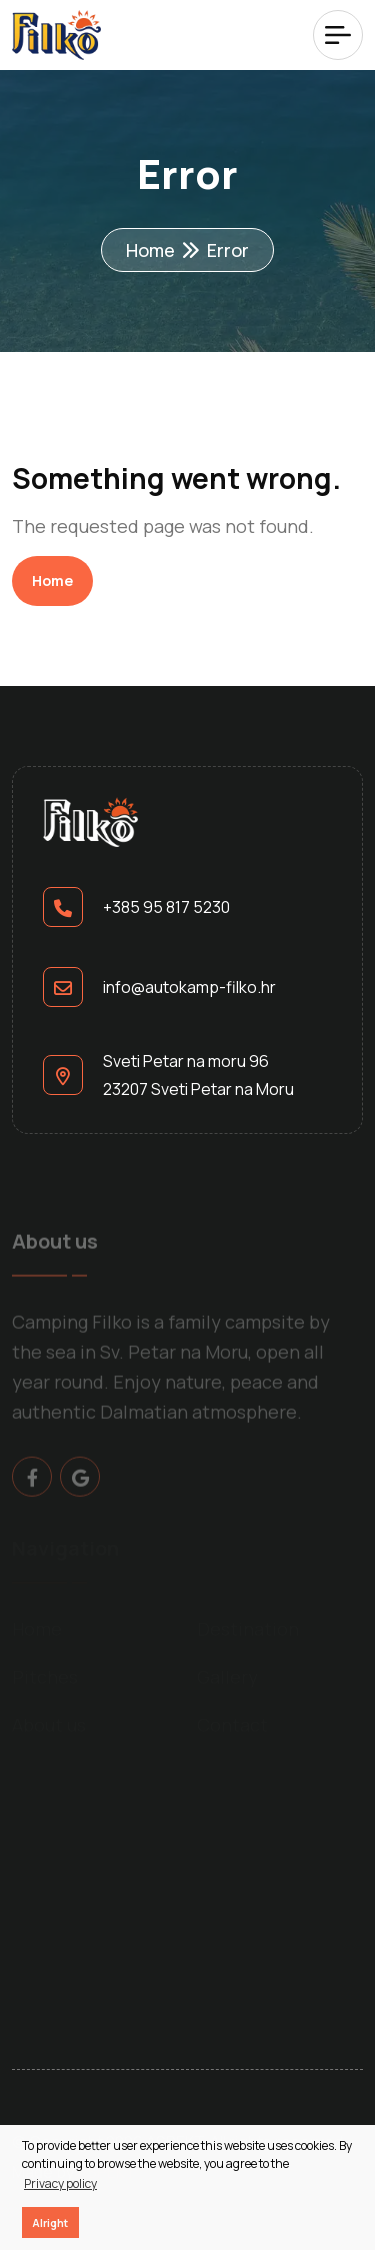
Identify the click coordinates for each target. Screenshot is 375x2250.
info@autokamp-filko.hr (189, 987)
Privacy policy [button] (60, 2183)
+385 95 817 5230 (166, 907)
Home (150, 250)
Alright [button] (50, 2222)
